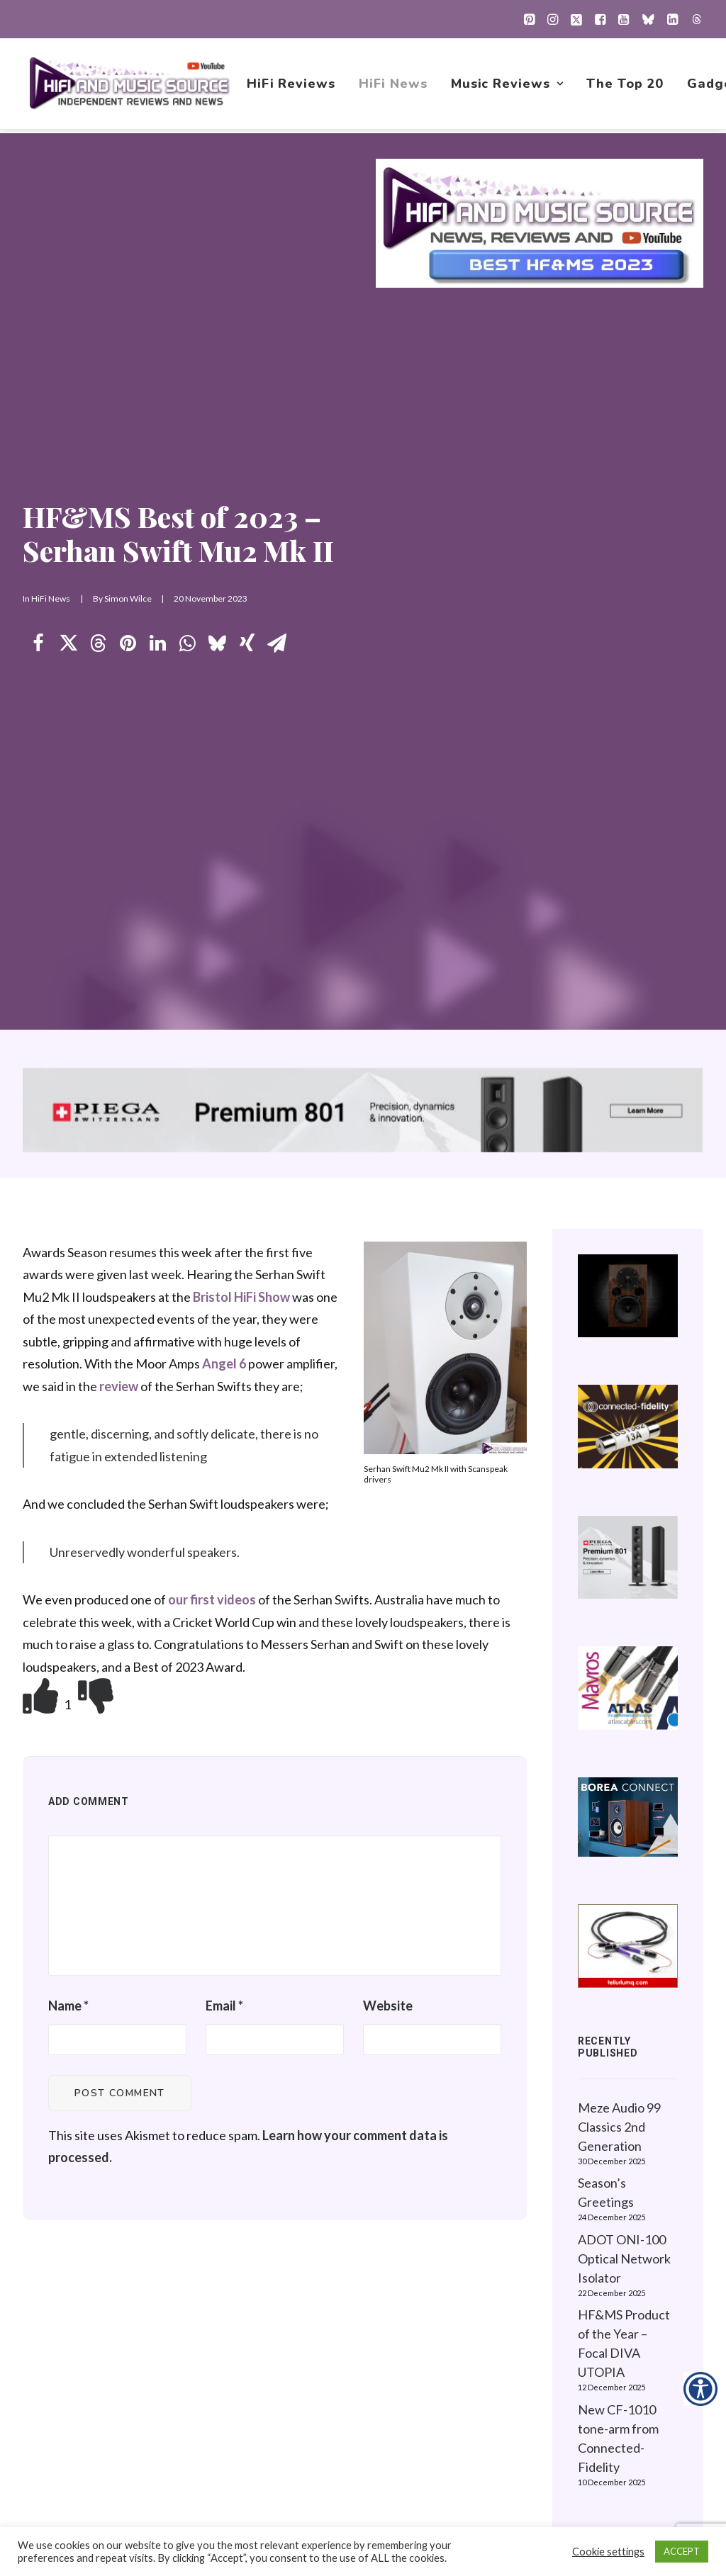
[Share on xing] (247, 303)
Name (68, 1324)
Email (224, 1324)
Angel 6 (224, 682)
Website (388, 1324)
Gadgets (438, 2392)
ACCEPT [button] (682, 2551)
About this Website (625, 2280)
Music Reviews (508, 85)
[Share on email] (276, 303)
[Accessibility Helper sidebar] (700, 2389)
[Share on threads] (98, 303)
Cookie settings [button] (608, 2552)
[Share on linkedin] (157, 303)
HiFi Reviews (291, 85)
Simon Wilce (128, 258)
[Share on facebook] (38, 303)
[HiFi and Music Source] (130, 85)
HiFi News (393, 85)
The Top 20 (625, 85)
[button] (529, 19)
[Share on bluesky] (217, 303)
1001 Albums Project (472, 2324)
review (118, 705)
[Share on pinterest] (127, 303)
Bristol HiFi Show (241, 616)
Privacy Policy (610, 2258)
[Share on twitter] (68, 303)
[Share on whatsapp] (187, 303)
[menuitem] (529, 19)
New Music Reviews (471, 2347)
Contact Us (445, 2436)
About (432, 2414)
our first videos (212, 918)
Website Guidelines (626, 2302)
